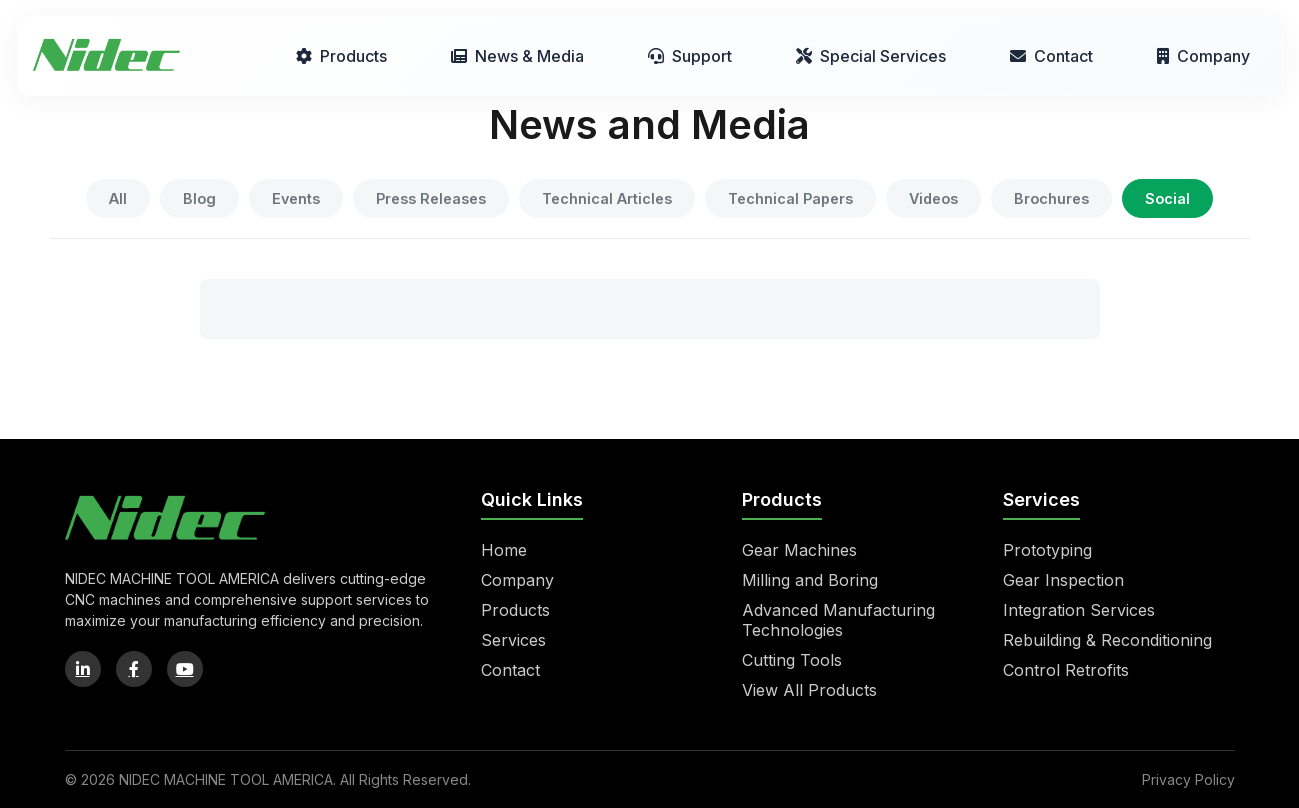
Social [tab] (1167, 198)
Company (1203, 56)
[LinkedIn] (83, 669)
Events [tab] (296, 198)
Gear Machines (799, 550)
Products (341, 56)
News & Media (517, 56)
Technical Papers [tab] (790, 198)
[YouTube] (185, 669)
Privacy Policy (1188, 779)
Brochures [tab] (1051, 198)
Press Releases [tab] (431, 198)
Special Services (871, 56)
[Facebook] (134, 669)
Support (690, 56)
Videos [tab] (933, 198)
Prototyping (1047, 550)
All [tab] (118, 198)
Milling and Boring (810, 580)
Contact (1051, 56)
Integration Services (1079, 610)
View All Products (809, 690)
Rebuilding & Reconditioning (1107, 640)
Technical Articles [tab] (607, 198)
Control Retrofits (1066, 670)
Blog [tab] (199, 198)
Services (513, 640)
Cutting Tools (792, 660)
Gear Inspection (1063, 580)
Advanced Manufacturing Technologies (838, 620)
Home (504, 550)
